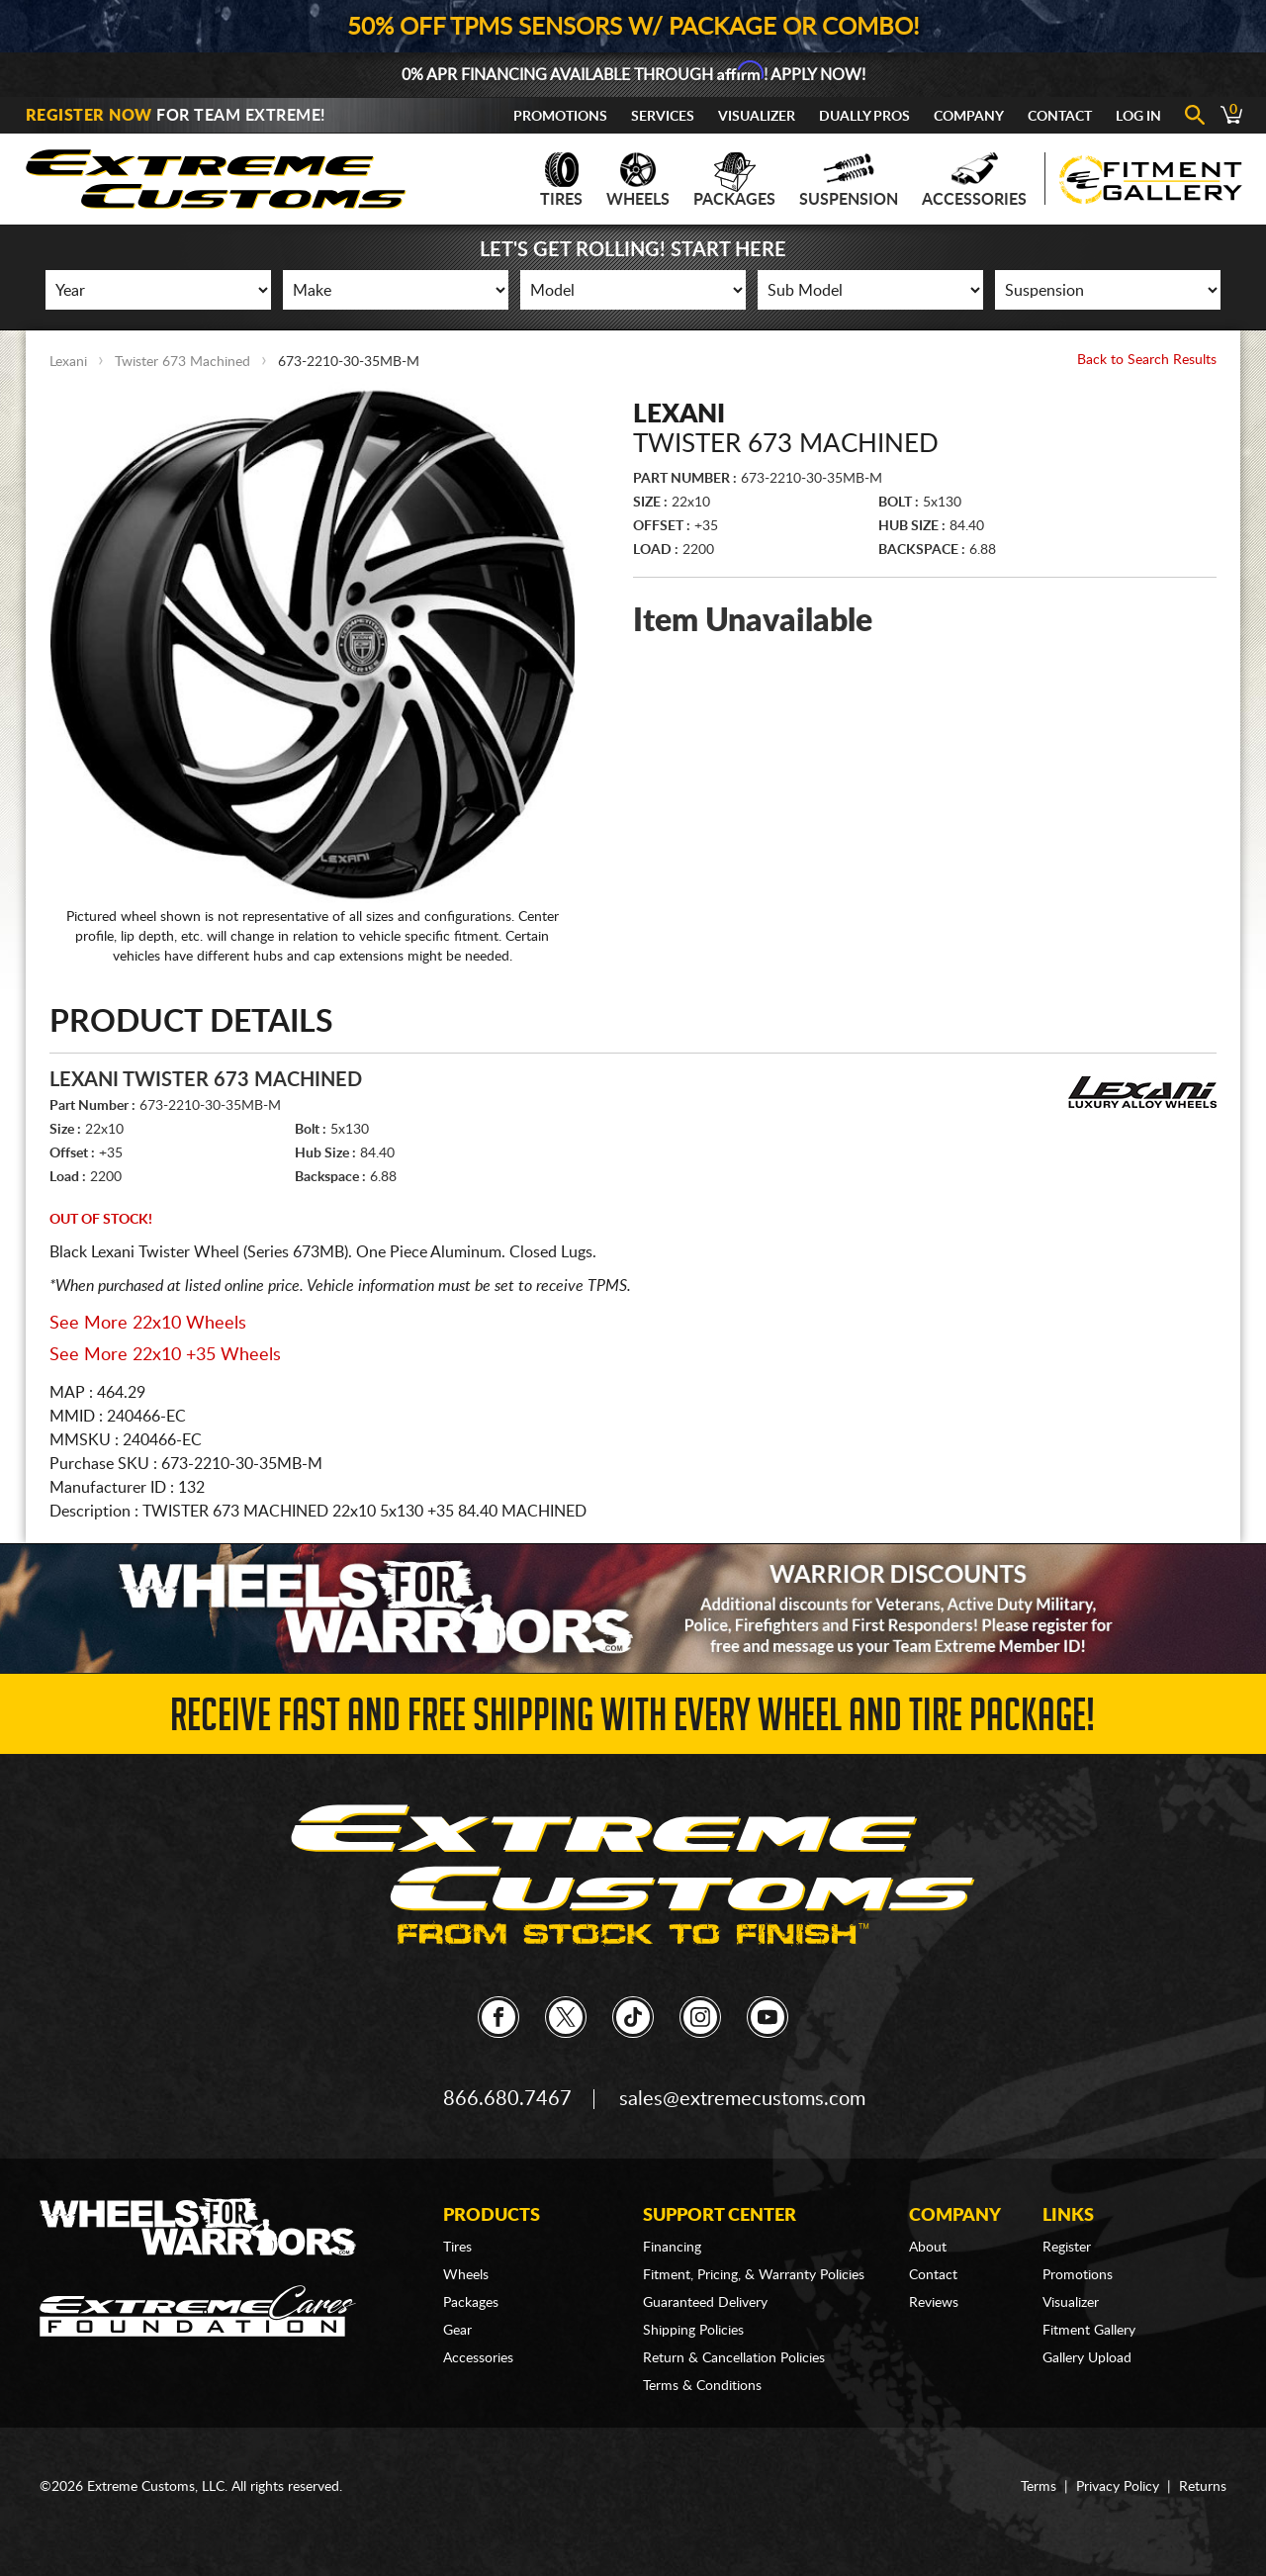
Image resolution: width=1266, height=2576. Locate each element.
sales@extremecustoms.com (742, 2099)
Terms (1038, 2487)
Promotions (560, 117)
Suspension (848, 180)
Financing (672, 2247)
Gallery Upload (1086, 2358)
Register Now (89, 116)
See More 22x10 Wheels (147, 1324)
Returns (1202, 2487)
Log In (1138, 117)
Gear (457, 2331)
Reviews (933, 2303)
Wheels (638, 180)
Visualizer (756, 117)
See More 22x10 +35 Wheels (165, 1355)
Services (662, 117)
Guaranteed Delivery (705, 2303)
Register (1066, 2247)
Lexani (68, 362)
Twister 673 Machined (182, 362)
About (928, 2247)
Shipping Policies (693, 2331)
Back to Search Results (1147, 360)
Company (969, 117)
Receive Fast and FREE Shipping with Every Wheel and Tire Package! (632, 1721)
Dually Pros (864, 117)
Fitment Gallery (1088, 2331)
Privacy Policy (1117, 2487)
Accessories (974, 180)
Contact (1060, 117)
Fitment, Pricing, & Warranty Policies (753, 2275)
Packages (734, 180)
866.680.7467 (507, 2099)
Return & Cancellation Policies (734, 2358)
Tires (561, 180)
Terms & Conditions (702, 2386)
